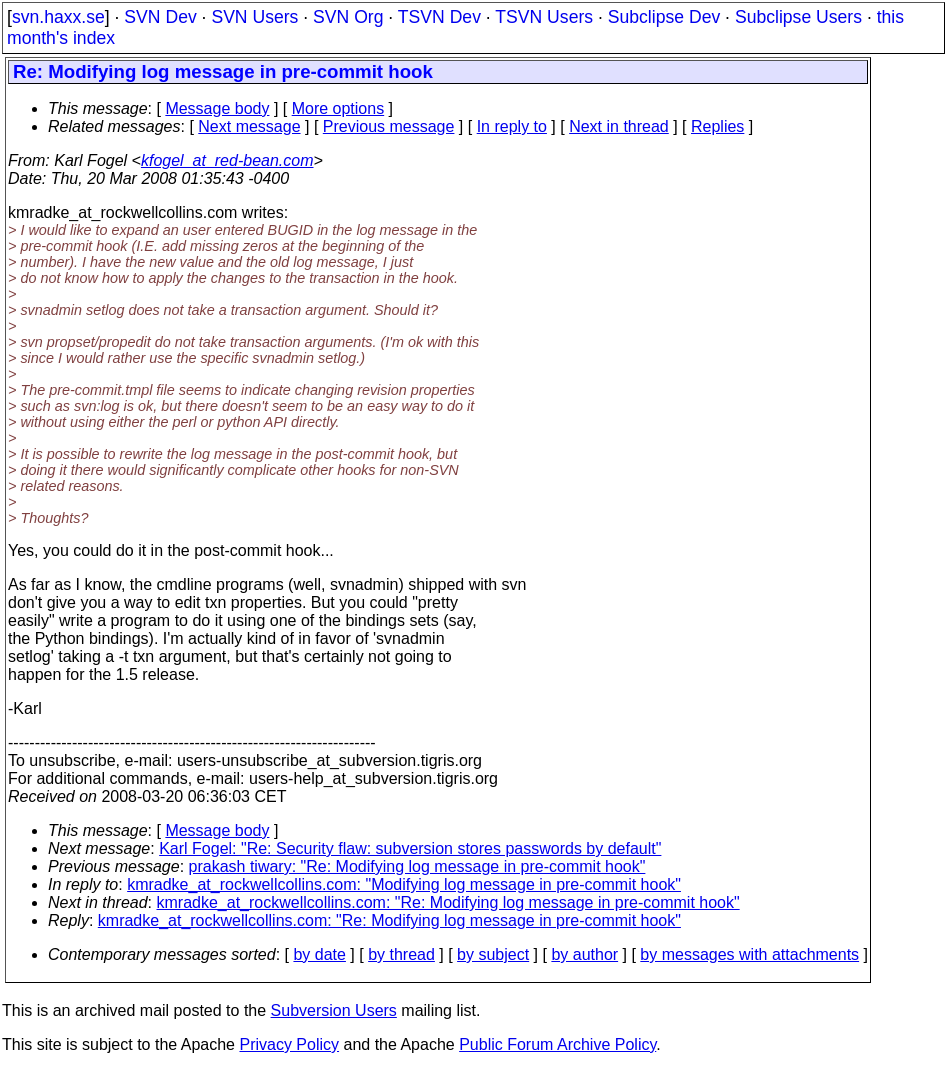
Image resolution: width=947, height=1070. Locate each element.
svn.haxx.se (58, 17)
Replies (717, 126)
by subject (493, 954)
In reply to (512, 126)
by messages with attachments (749, 954)
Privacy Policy (289, 1044)
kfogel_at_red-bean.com (227, 160)
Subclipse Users (798, 17)
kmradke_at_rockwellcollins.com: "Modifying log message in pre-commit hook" (404, 884)
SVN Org (348, 17)
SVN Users (254, 17)
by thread (401, 954)
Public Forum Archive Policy (557, 1044)
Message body (217, 108)
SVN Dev (160, 17)
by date (319, 954)
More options (338, 108)
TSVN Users (544, 17)
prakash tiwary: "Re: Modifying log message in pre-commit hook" (417, 866)
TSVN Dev (439, 17)
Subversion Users (334, 1010)
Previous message (389, 126)
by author (584, 954)
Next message (249, 126)
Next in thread (619, 126)
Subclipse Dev (664, 17)
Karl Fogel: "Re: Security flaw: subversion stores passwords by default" (410, 848)
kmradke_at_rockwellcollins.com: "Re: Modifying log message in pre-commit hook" (448, 902)
